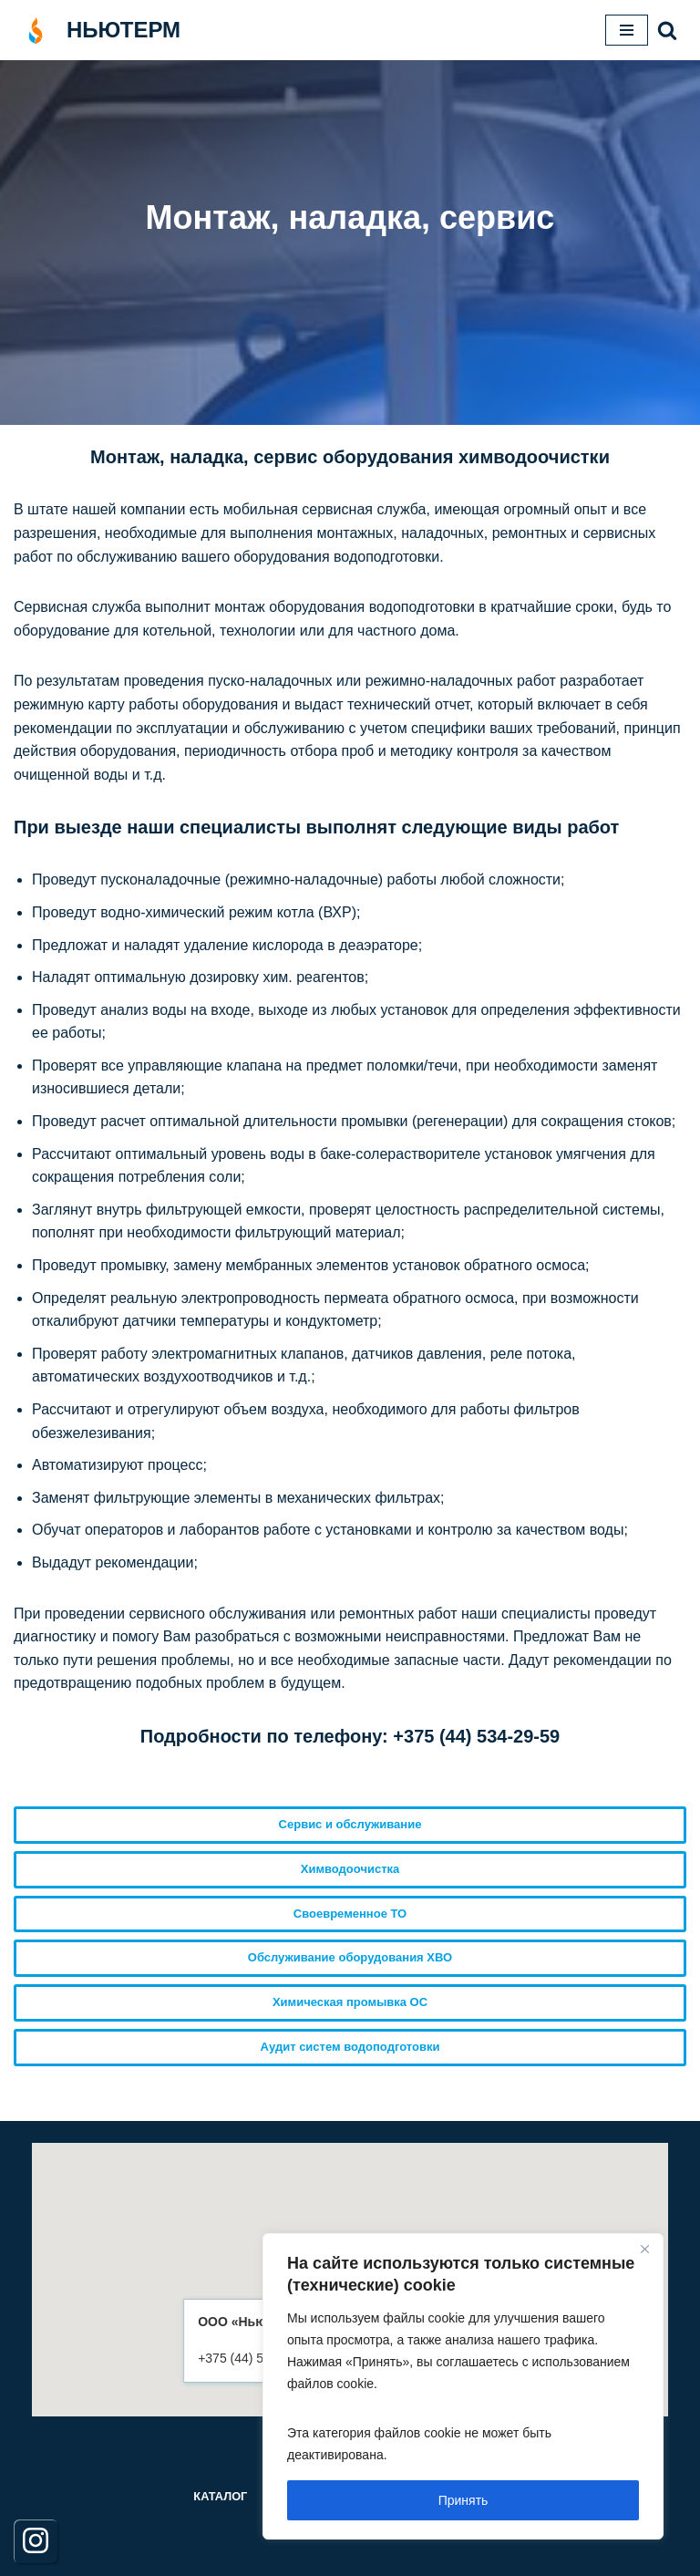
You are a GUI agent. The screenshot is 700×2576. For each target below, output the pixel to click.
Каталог (220, 2496)
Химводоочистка (350, 1869)
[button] (667, 30)
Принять (463, 2500)
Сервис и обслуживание (350, 1824)
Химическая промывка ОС (350, 2002)
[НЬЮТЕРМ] (97, 30)
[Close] (644, 2249)
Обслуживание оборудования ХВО (350, 1957)
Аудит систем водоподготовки (350, 2047)
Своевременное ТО (350, 1913)
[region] (463, 2386)
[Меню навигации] (626, 30)
